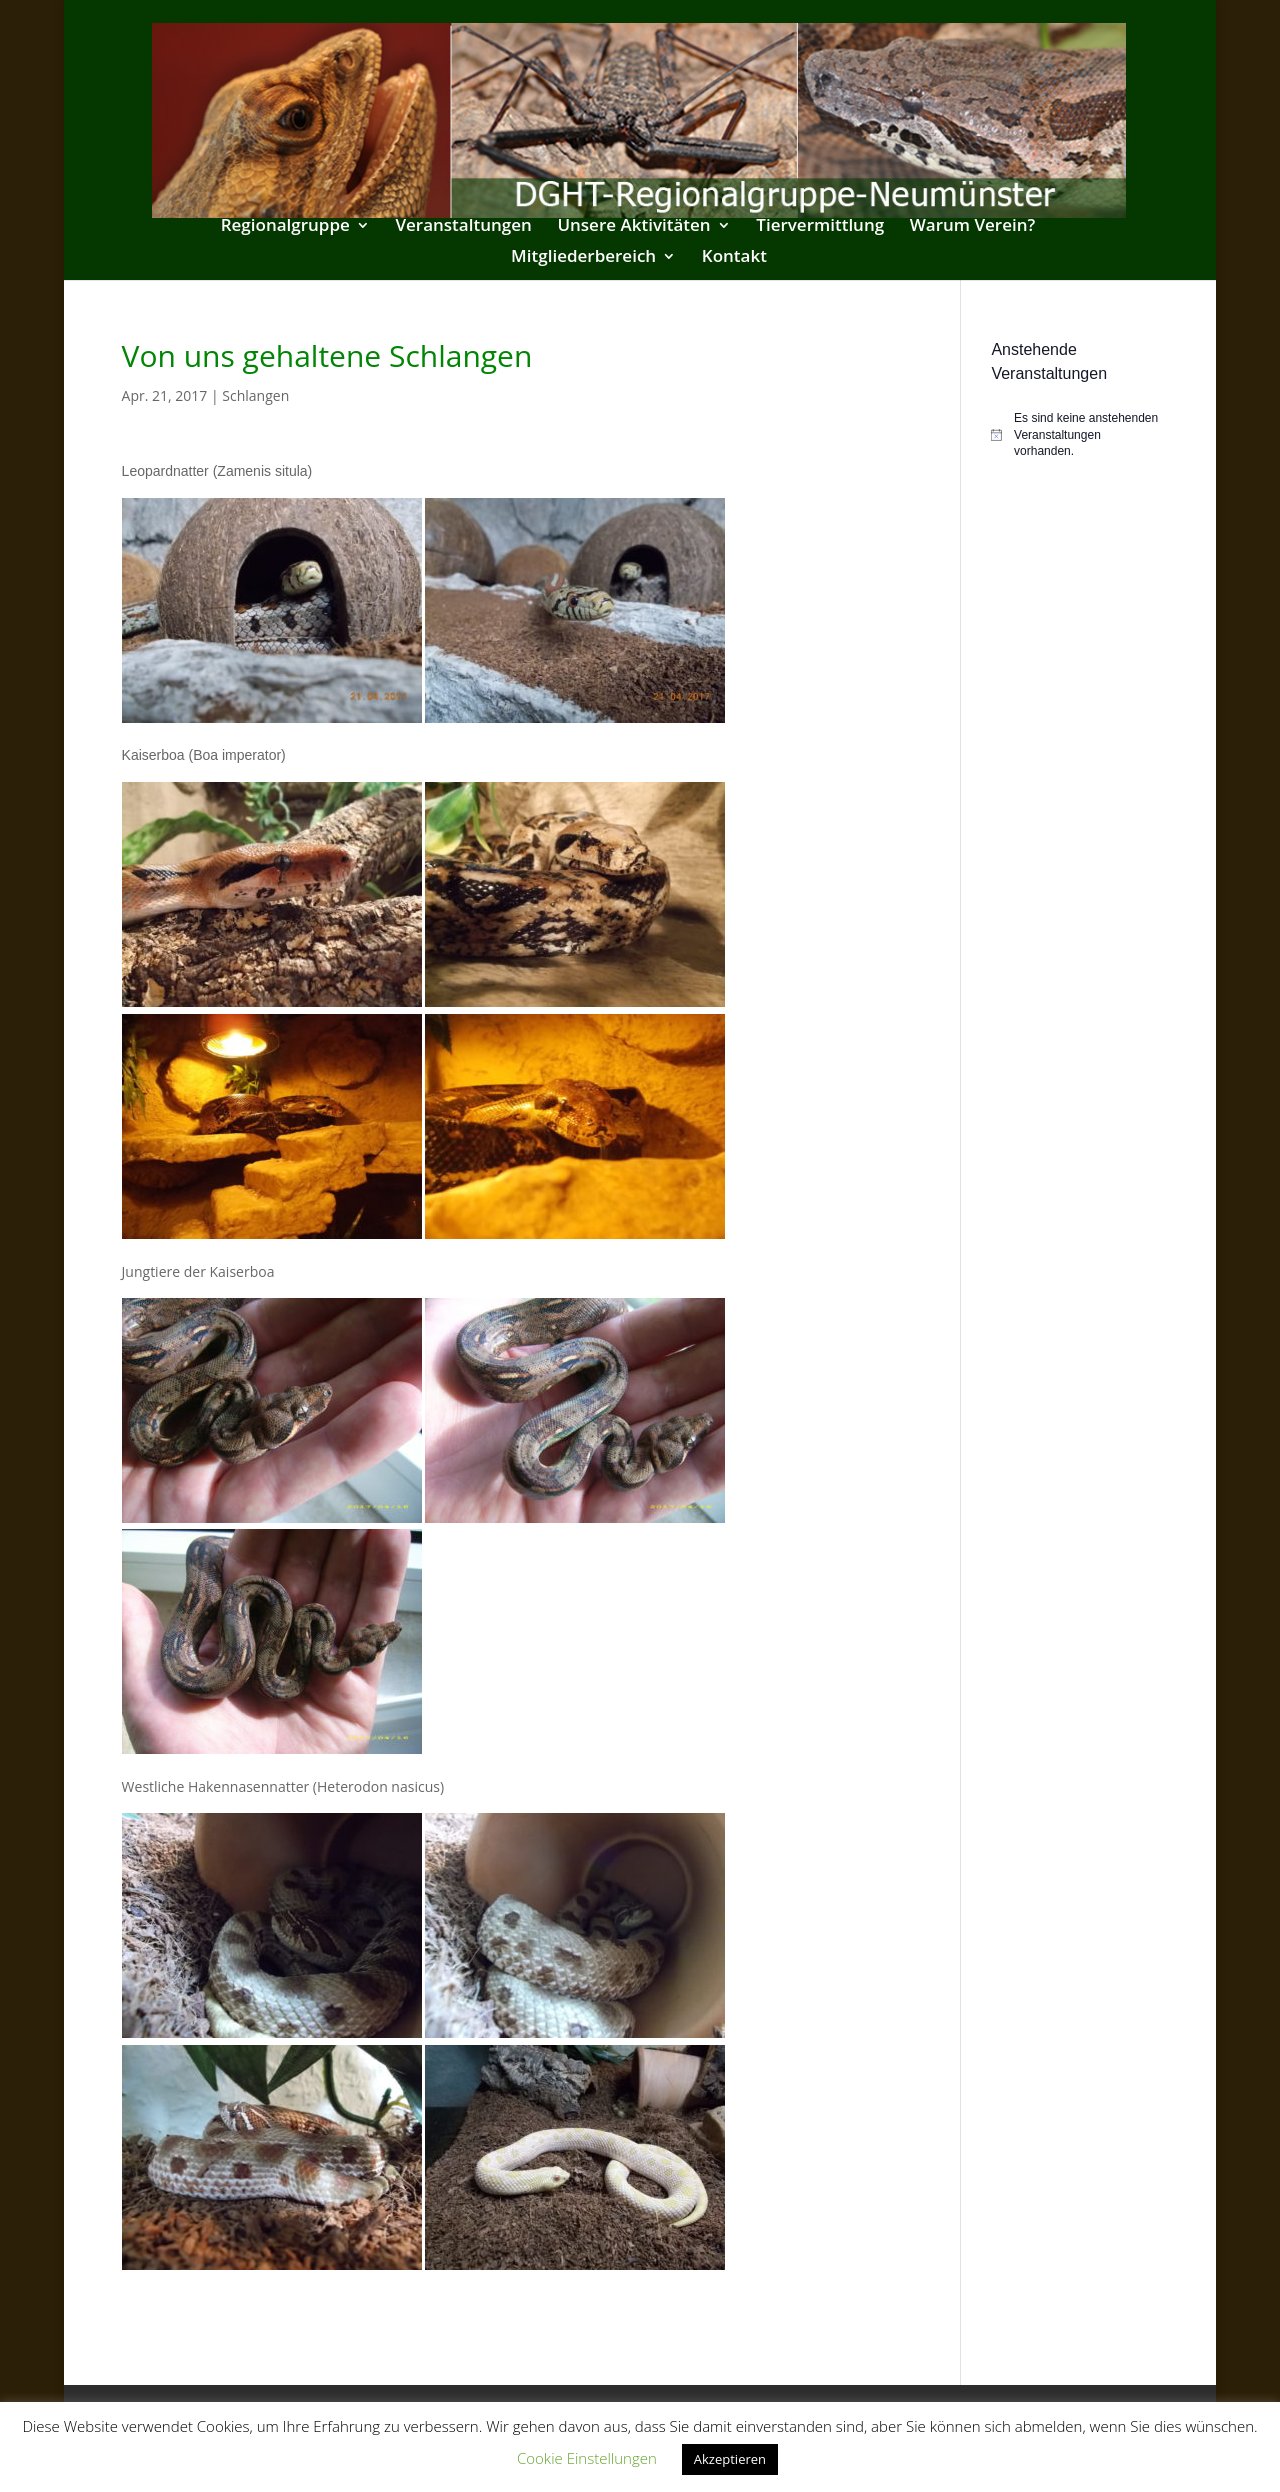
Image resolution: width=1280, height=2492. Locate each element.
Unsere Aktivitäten (633, 227)
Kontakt (734, 258)
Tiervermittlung (820, 227)
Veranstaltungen (463, 227)
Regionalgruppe (285, 227)
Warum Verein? (973, 227)
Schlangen (255, 395)
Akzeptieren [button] (730, 2459)
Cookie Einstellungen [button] (587, 2458)
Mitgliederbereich (583, 258)
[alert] (1074, 435)
